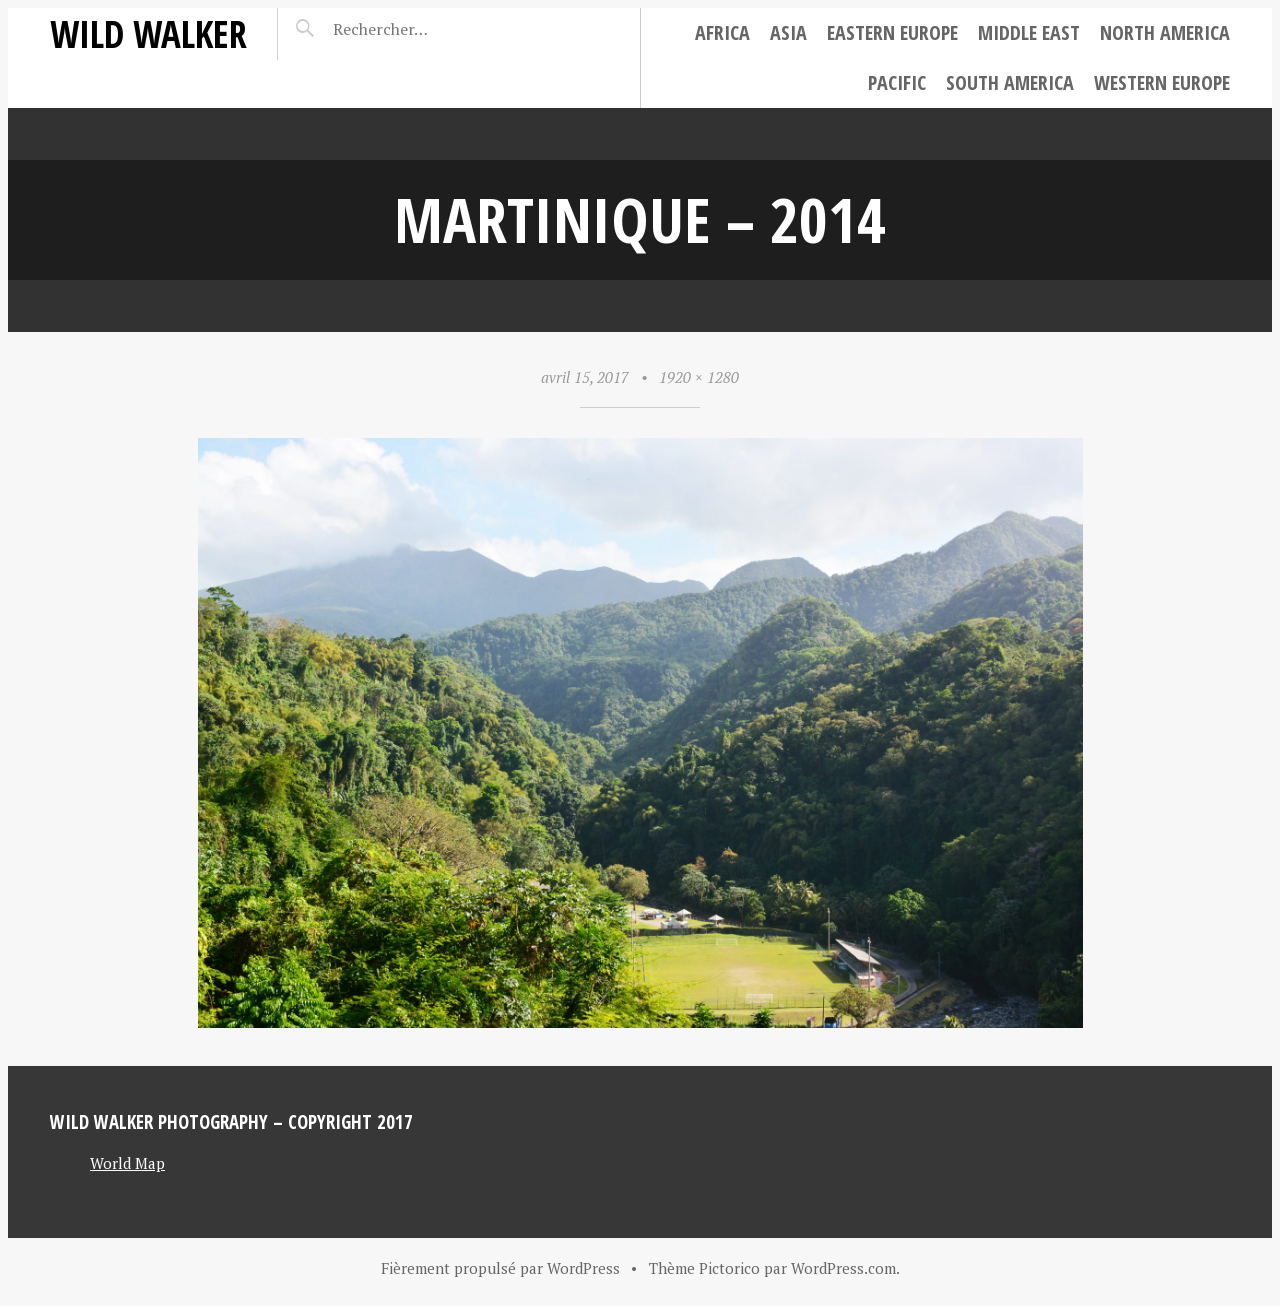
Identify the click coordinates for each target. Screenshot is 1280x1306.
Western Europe (1162, 82)
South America (1010, 82)
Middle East (1029, 32)
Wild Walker (148, 33)
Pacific (897, 82)
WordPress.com (843, 1268)
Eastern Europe (892, 32)
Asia (788, 32)
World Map (127, 1163)
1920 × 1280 (699, 377)
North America (1165, 32)
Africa (722, 32)
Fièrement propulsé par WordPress (500, 1268)
